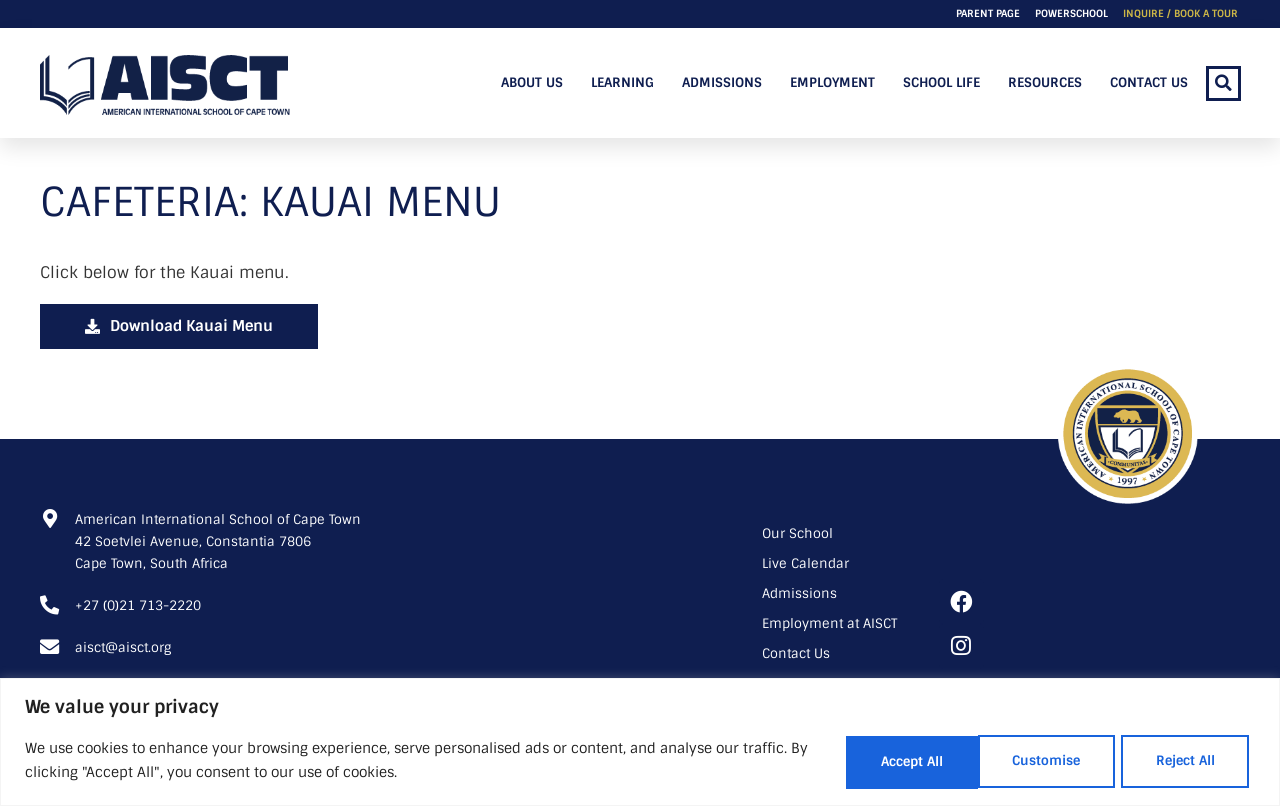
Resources (1045, 82)
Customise (846, 761)
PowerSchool (1071, 13)
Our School (797, 533)
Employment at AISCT (829, 623)
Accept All (1176, 761)
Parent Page (988, 13)
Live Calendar (805, 563)
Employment (832, 82)
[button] (1223, 83)
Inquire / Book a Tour (1180, 13)
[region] (640, 742)
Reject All (1012, 761)
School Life (941, 82)
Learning (622, 82)
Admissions (722, 82)
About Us (532, 82)
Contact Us (1149, 82)
